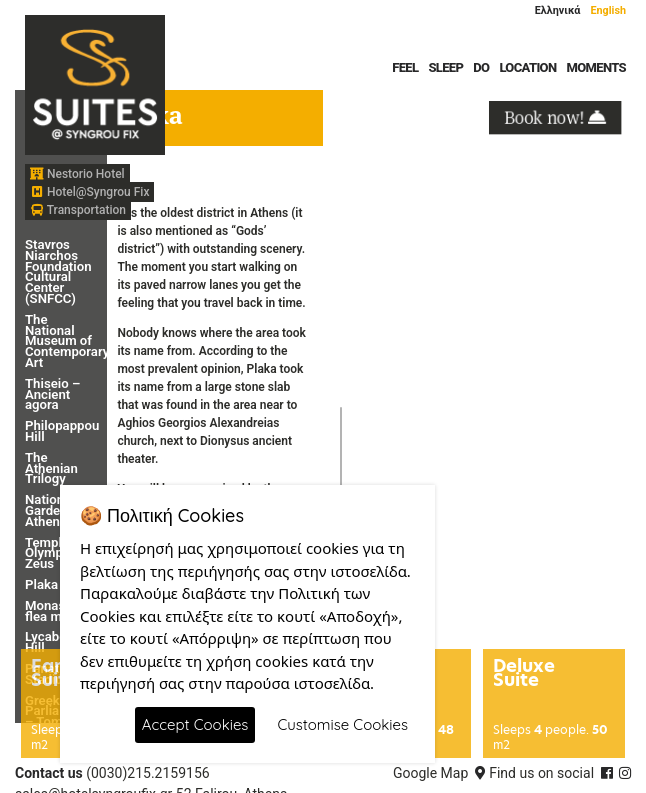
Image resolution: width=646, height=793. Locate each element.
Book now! (555, 116)
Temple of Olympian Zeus (54, 553)
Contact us (49, 773)
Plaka (41, 584)
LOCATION (527, 67)
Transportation (78, 210)
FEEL (405, 67)
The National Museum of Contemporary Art (67, 341)
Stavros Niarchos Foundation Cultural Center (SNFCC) (58, 271)
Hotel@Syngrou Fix (89, 192)
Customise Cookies (342, 724)
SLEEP (445, 67)
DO (481, 67)
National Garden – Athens (52, 510)
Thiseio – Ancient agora (52, 394)
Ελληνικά (558, 10)
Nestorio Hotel (77, 174)
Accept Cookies (195, 724)
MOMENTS (596, 67)
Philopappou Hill (62, 431)
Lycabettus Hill (57, 642)
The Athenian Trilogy (51, 468)
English (608, 10)
